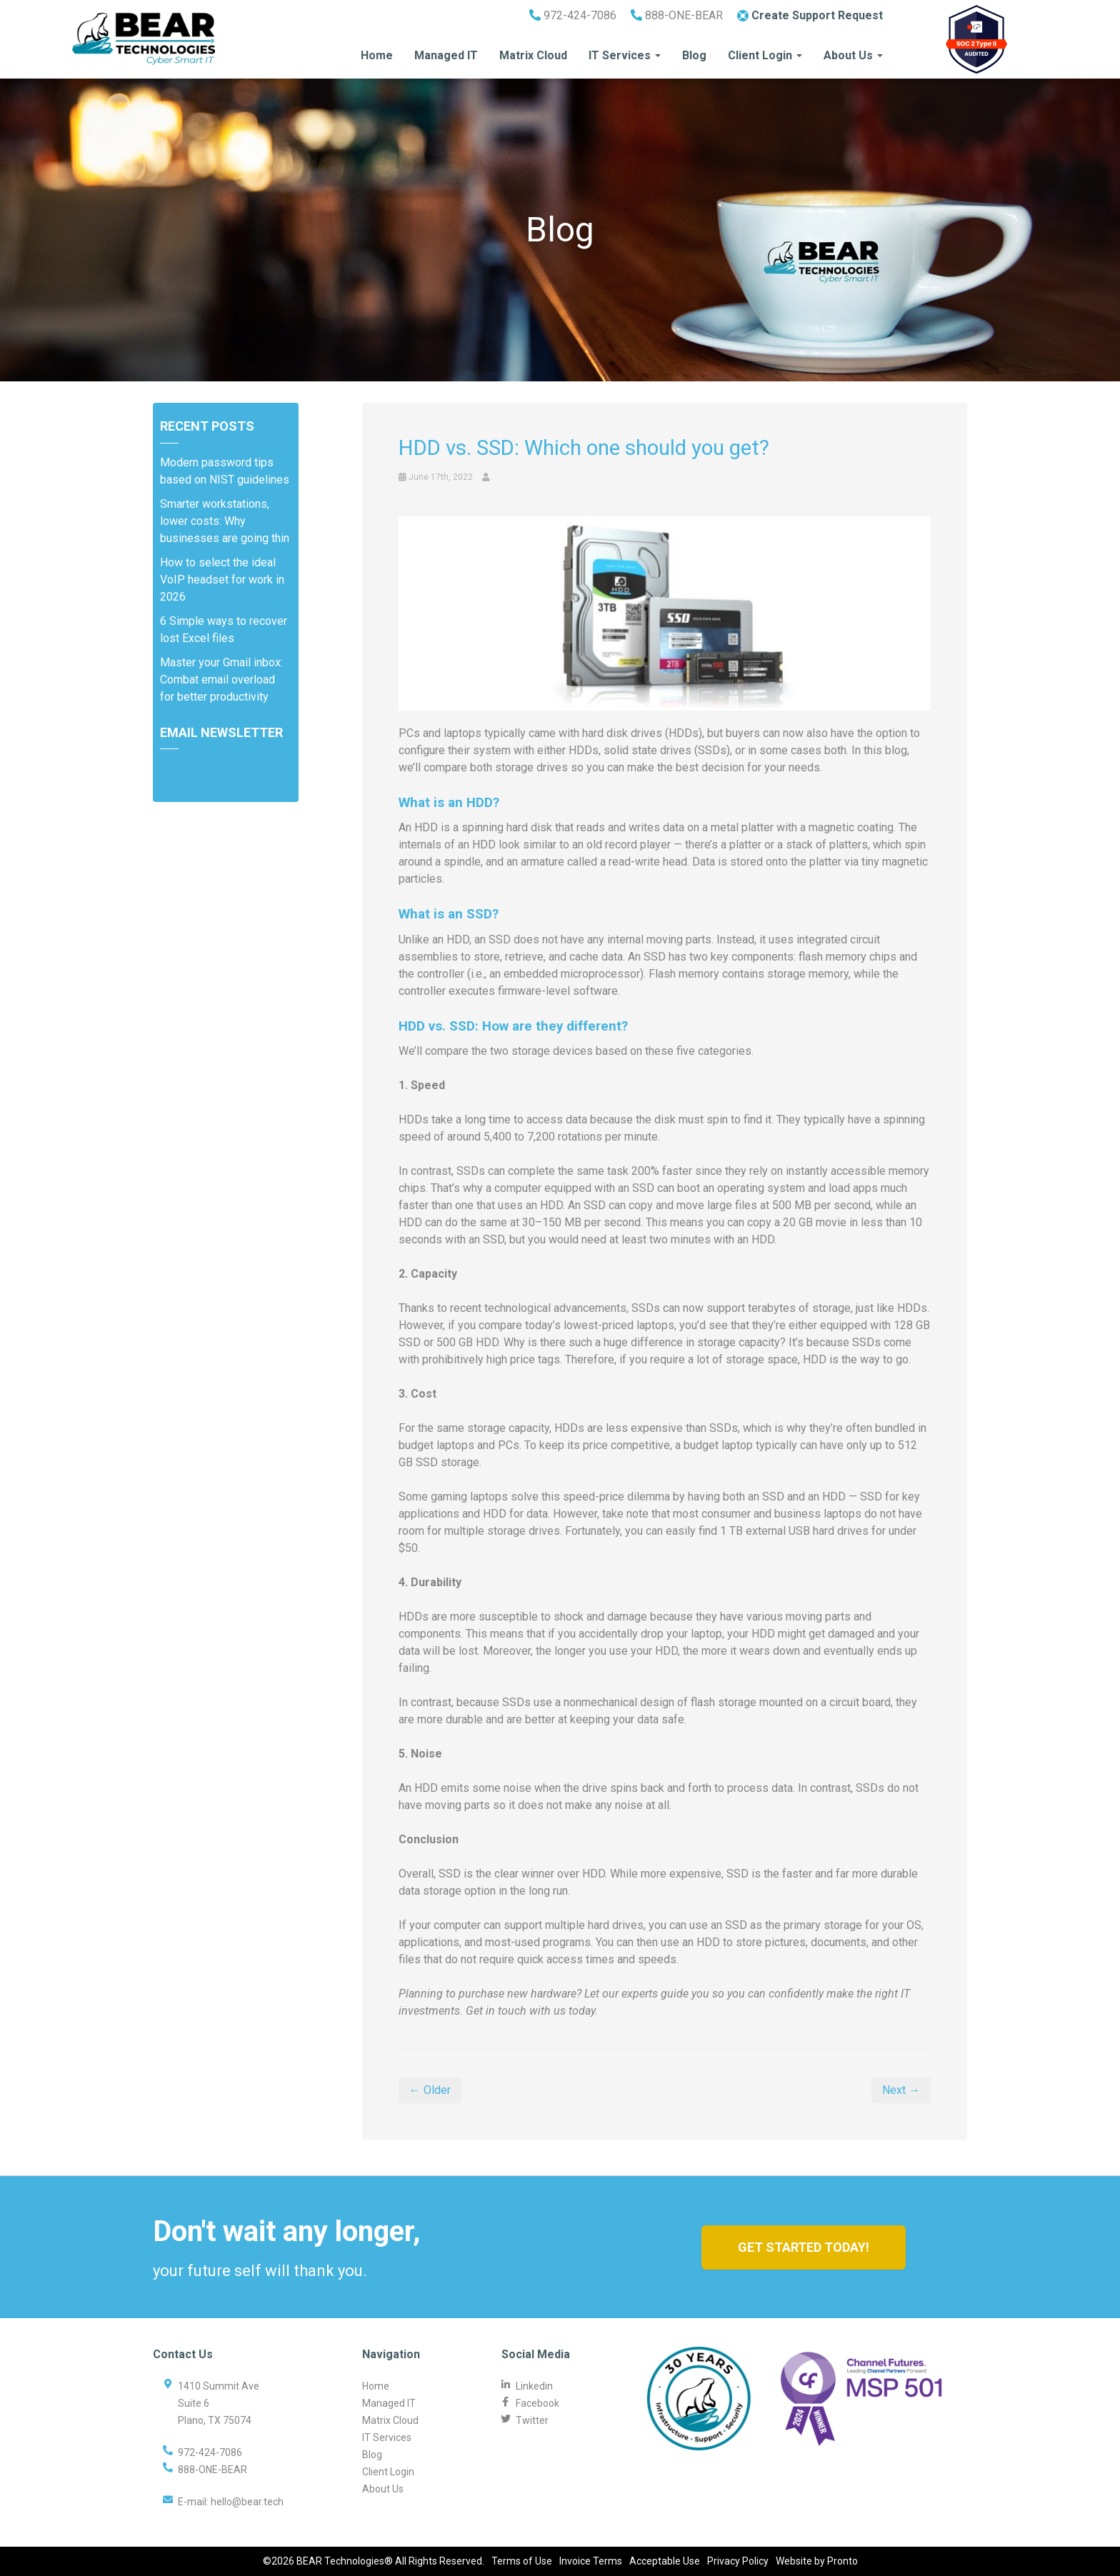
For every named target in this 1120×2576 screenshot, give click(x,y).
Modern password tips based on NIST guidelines (224, 471)
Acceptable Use (664, 2561)
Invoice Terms (590, 2561)
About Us (853, 55)
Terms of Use (521, 2561)
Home (377, 55)
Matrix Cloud (533, 55)
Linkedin (534, 2386)
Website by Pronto (817, 2561)
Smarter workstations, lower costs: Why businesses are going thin (224, 521)
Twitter (532, 2420)
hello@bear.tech (247, 2501)
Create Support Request (810, 15)
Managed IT (446, 55)
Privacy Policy (738, 2561)
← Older (430, 2090)
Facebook (537, 2403)
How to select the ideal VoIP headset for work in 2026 (222, 579)
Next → (901, 2090)
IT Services (625, 55)
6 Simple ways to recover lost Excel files (223, 629)
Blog (694, 55)
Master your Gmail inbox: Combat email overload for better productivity (221, 679)
